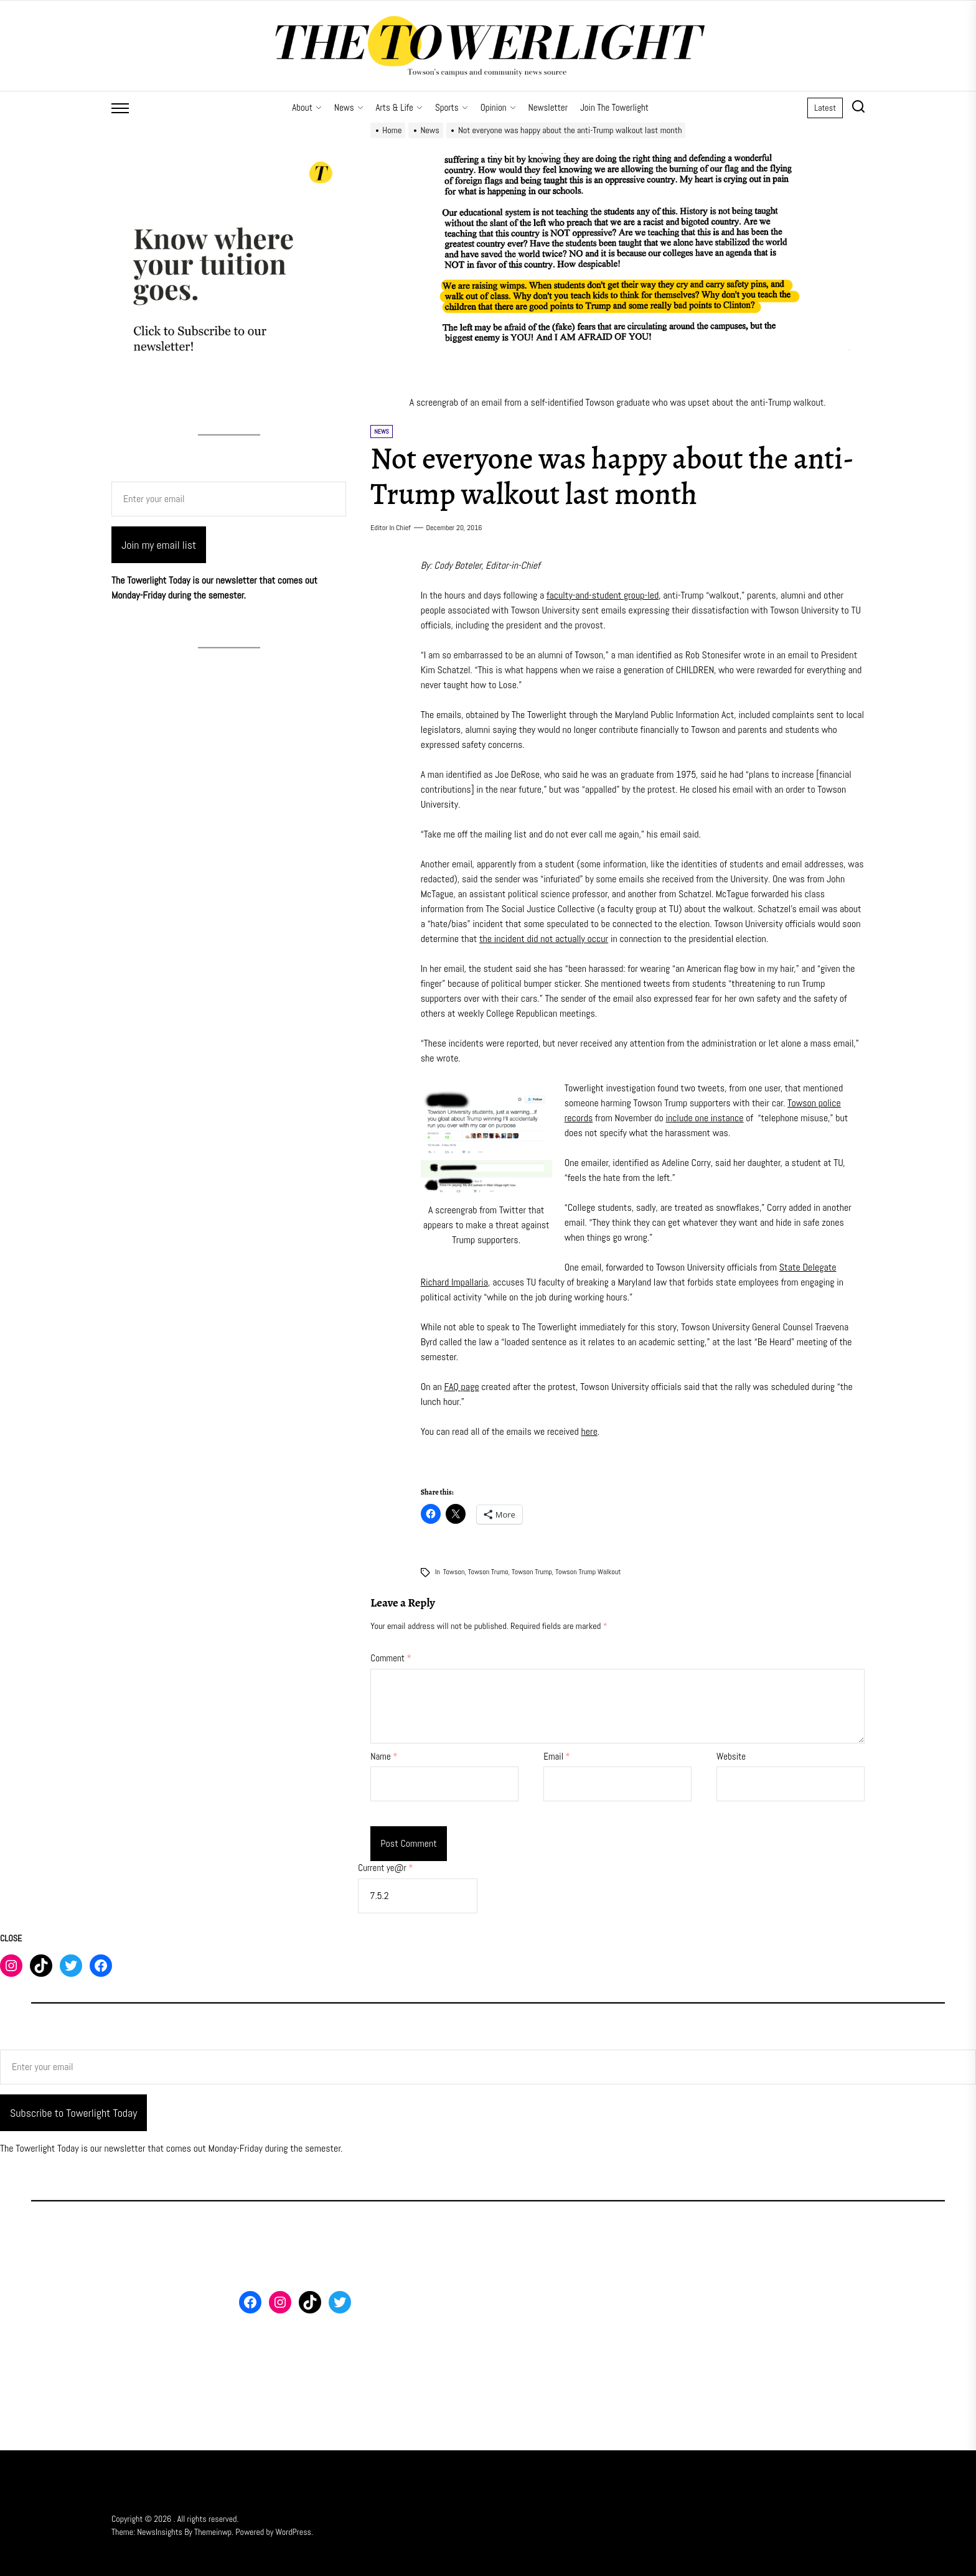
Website (731, 1756)
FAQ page (461, 1386)
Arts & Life (399, 107)
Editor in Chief (390, 528)
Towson (454, 1572)
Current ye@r (385, 1868)
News (349, 107)
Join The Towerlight (614, 107)
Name (383, 1756)
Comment (390, 1658)
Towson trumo (488, 1572)
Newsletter (548, 107)
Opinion (498, 107)
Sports (451, 107)
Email (556, 1756)
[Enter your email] (228, 499)
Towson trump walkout (588, 1572)
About (307, 107)
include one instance (704, 1117)
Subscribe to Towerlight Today (73, 2113)
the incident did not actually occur (543, 938)
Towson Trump (532, 1572)
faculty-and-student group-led (603, 595)
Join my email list (158, 545)
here (589, 1431)
